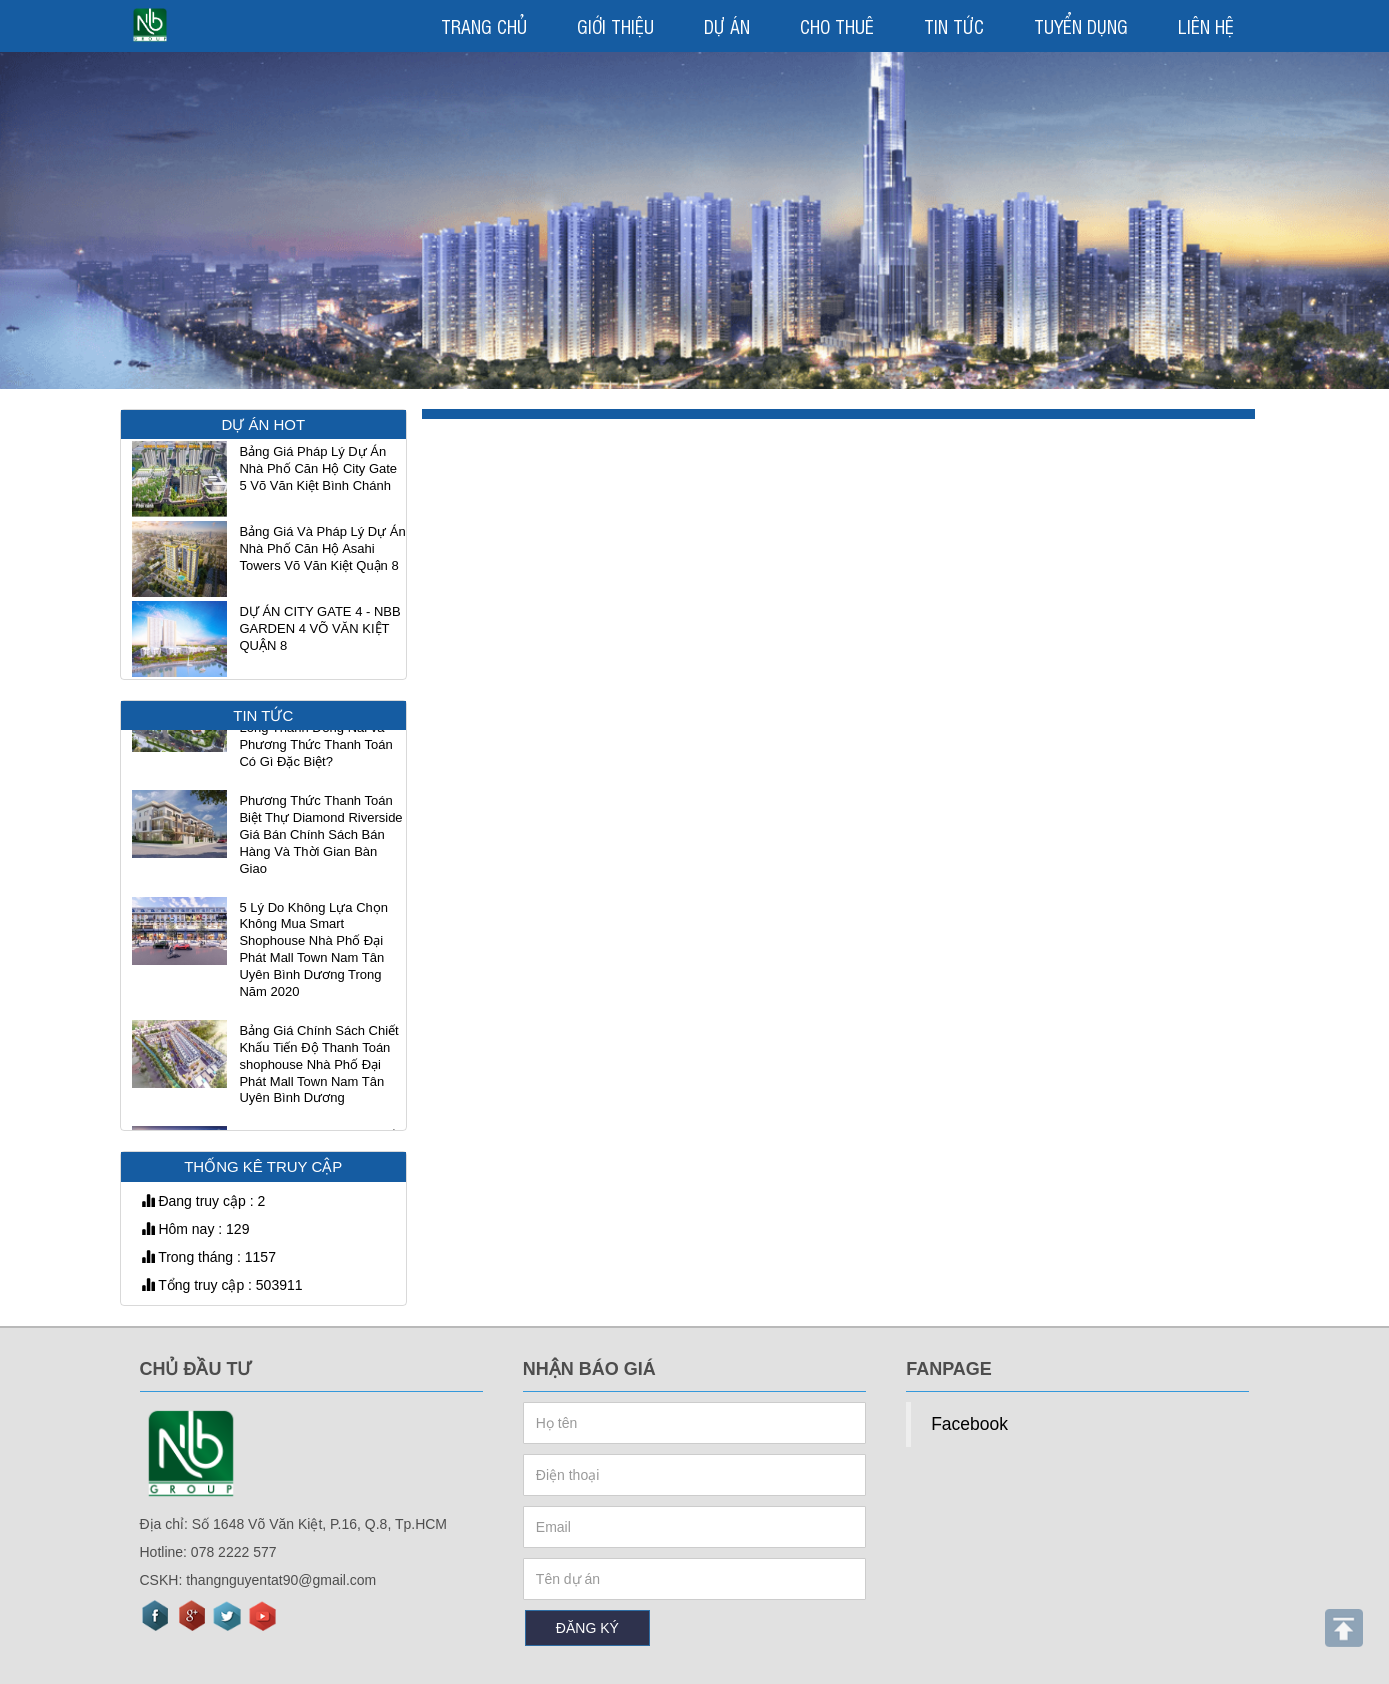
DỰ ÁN (727, 26)
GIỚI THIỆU (615, 26)
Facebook (969, 1424)
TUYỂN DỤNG (1081, 26)
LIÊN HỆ (1206, 26)
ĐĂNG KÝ (587, 1628)
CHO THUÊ (837, 26)
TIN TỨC (954, 26)
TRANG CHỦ (484, 26)
